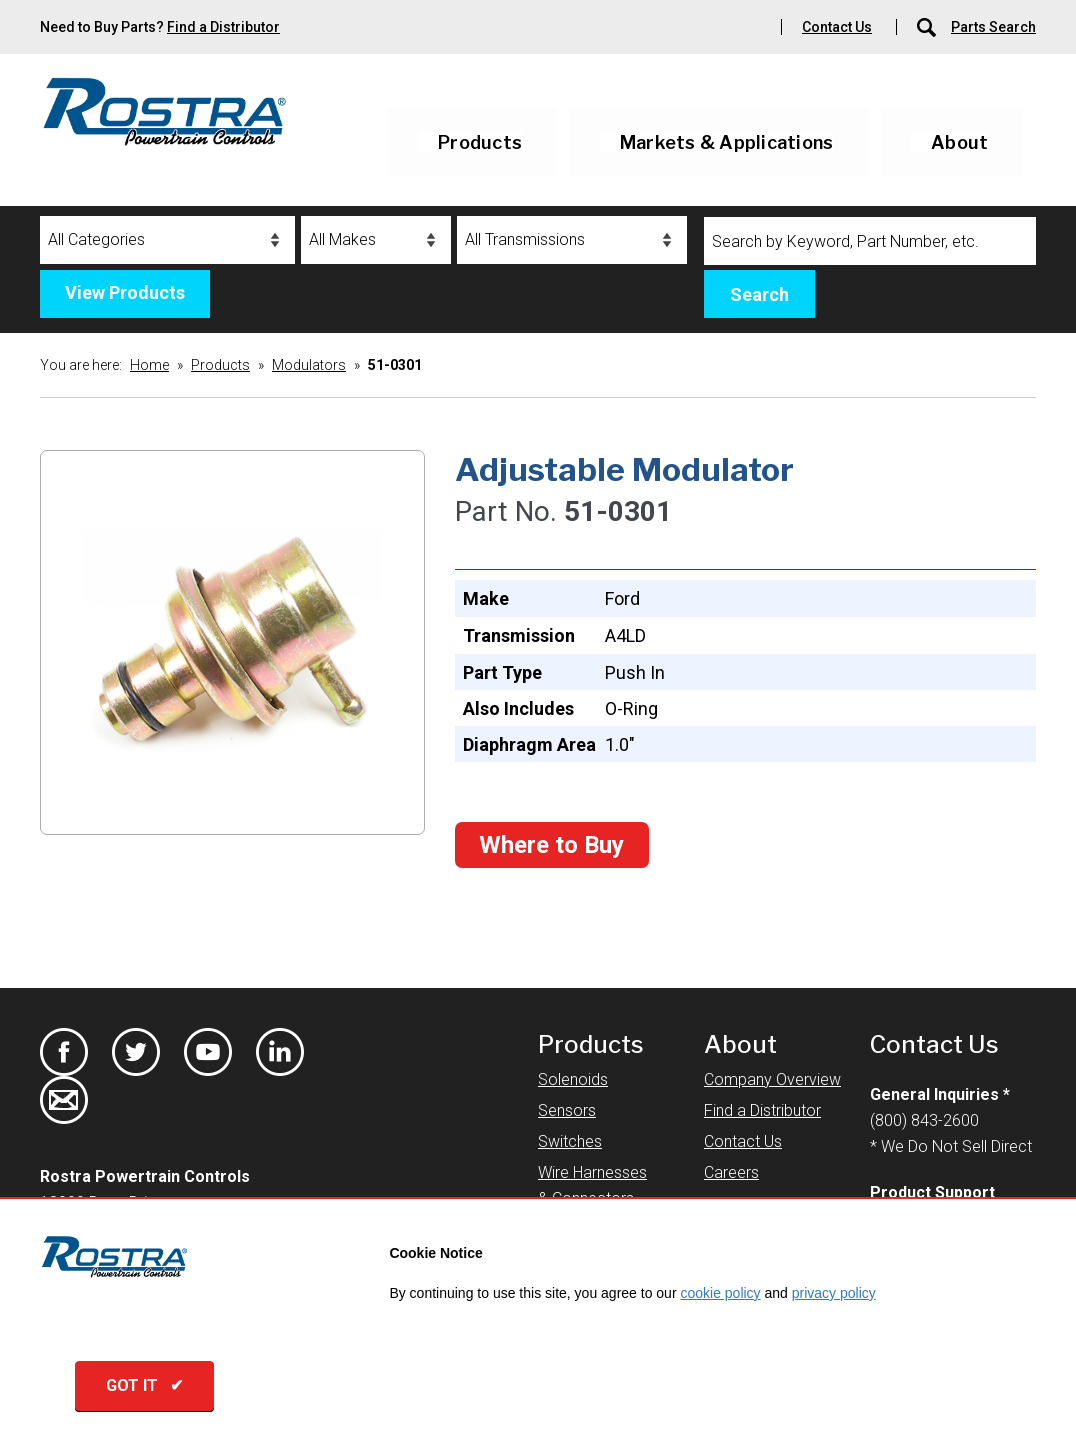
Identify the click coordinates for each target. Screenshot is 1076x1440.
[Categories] (167, 240)
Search (759, 294)
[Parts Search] (928, 27)
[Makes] (376, 240)
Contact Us (837, 27)
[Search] (870, 241)
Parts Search (993, 27)
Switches (570, 1141)
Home (149, 365)
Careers (731, 1172)
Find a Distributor (223, 27)
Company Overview (772, 1079)
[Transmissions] (572, 240)
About (959, 142)
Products (480, 142)
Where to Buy (551, 845)
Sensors (567, 1110)
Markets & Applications (727, 142)
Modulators (309, 365)
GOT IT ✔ (154, 1389)
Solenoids (573, 1079)
